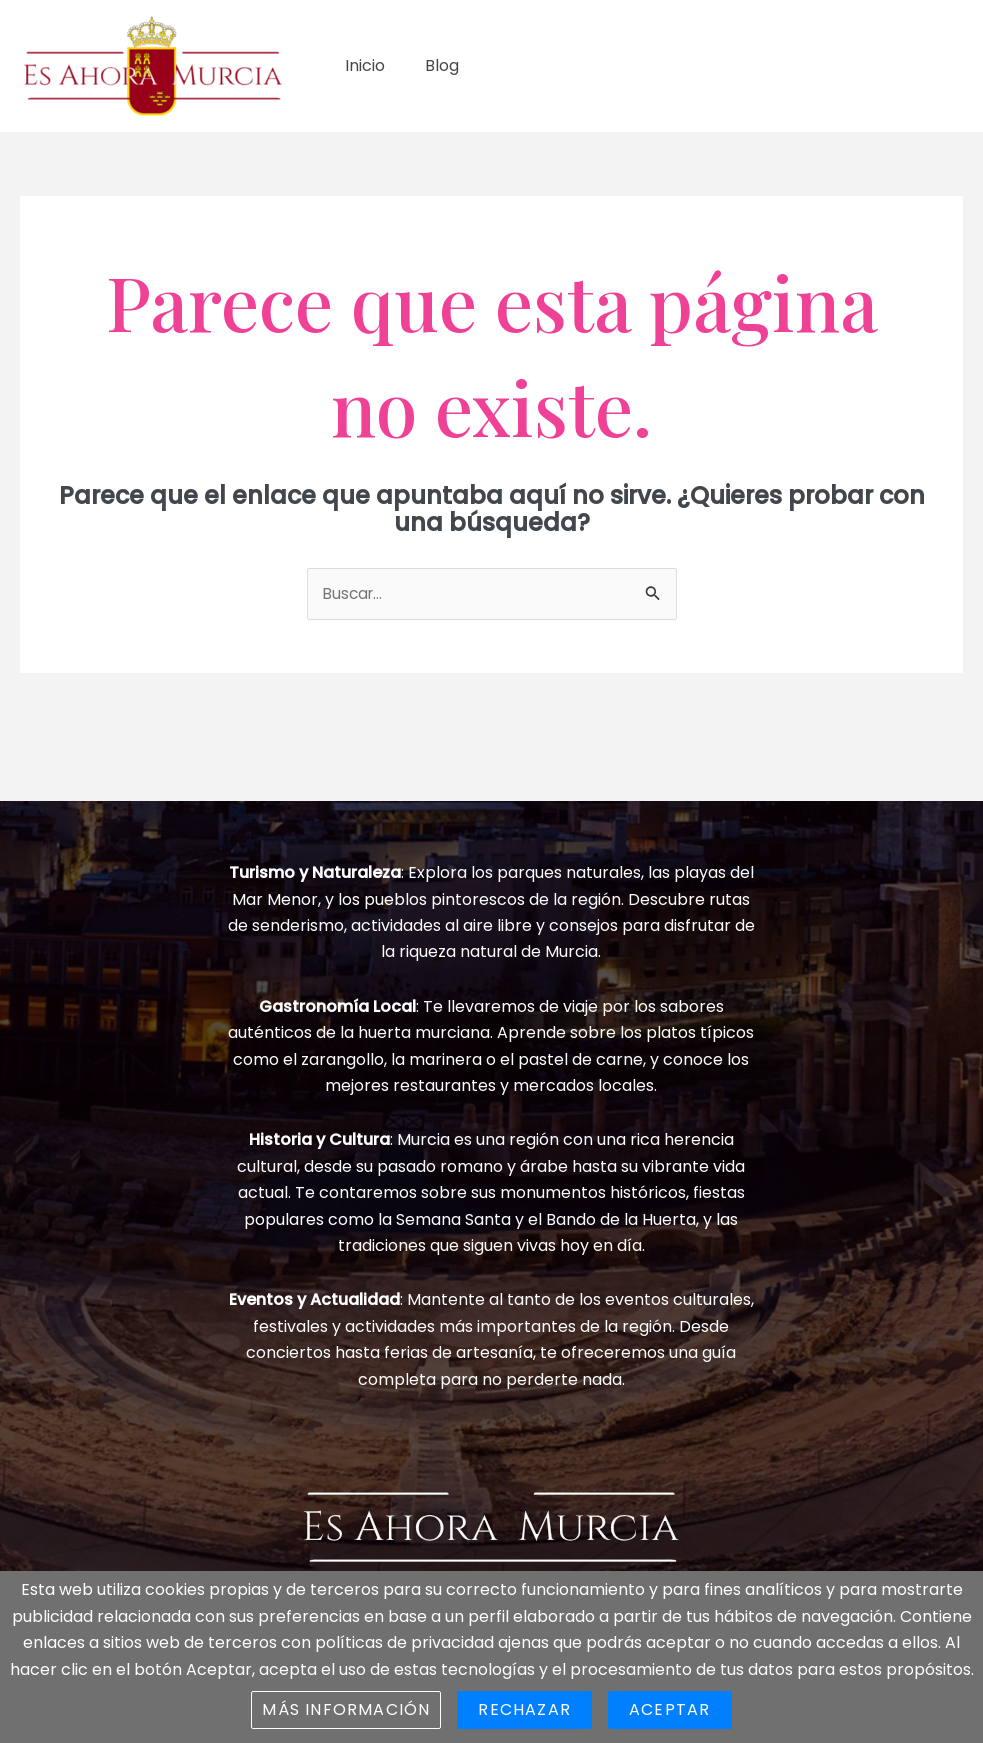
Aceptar (669, 1709)
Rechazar (524, 1709)
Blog (430, 65)
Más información (346, 1709)
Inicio (361, 65)
